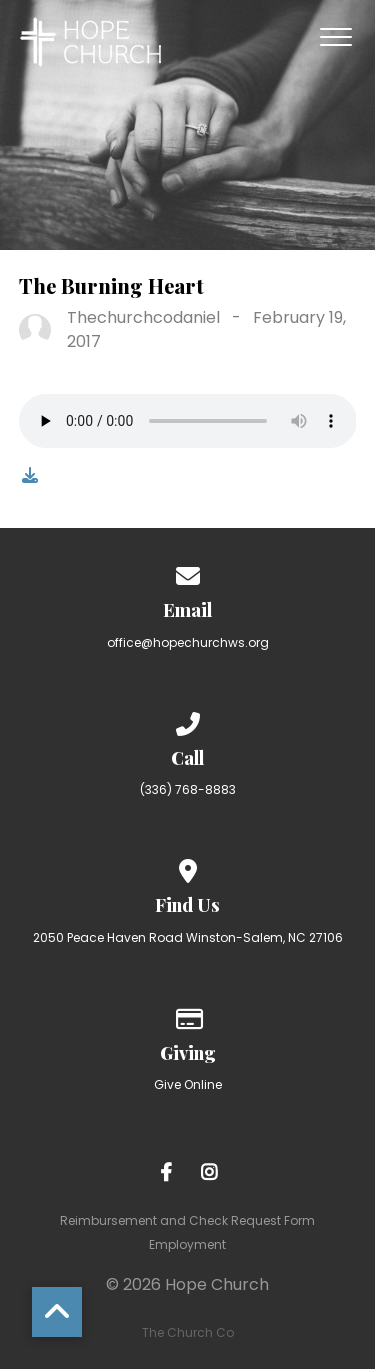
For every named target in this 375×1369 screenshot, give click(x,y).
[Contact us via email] (188, 572)
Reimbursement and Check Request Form (187, 1220)
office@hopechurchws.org (188, 642)
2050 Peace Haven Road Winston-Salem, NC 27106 (188, 937)
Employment (187, 1244)
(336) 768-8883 (188, 789)
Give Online (188, 1084)
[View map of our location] (188, 867)
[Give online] (188, 1015)
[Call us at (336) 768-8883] (188, 720)
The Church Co (188, 1332)
